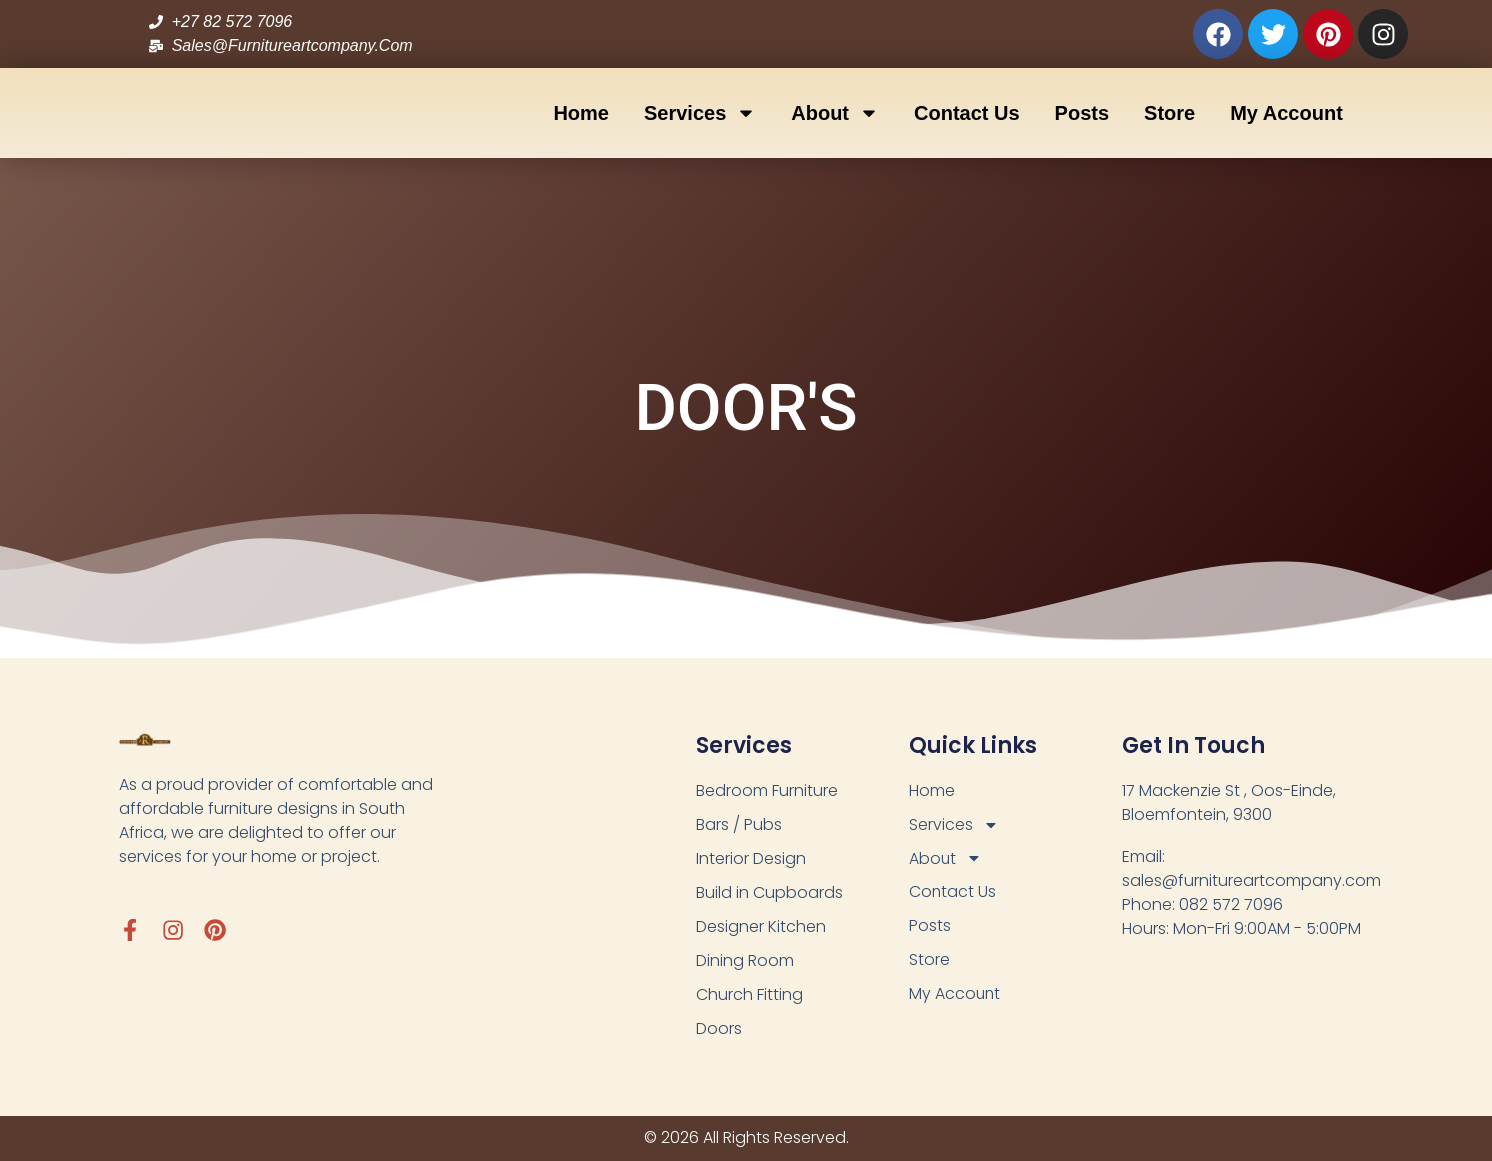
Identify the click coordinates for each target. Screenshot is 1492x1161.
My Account (1286, 113)
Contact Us (967, 113)
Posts (1082, 113)
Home (581, 113)
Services (700, 113)
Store (1169, 113)
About (835, 113)
